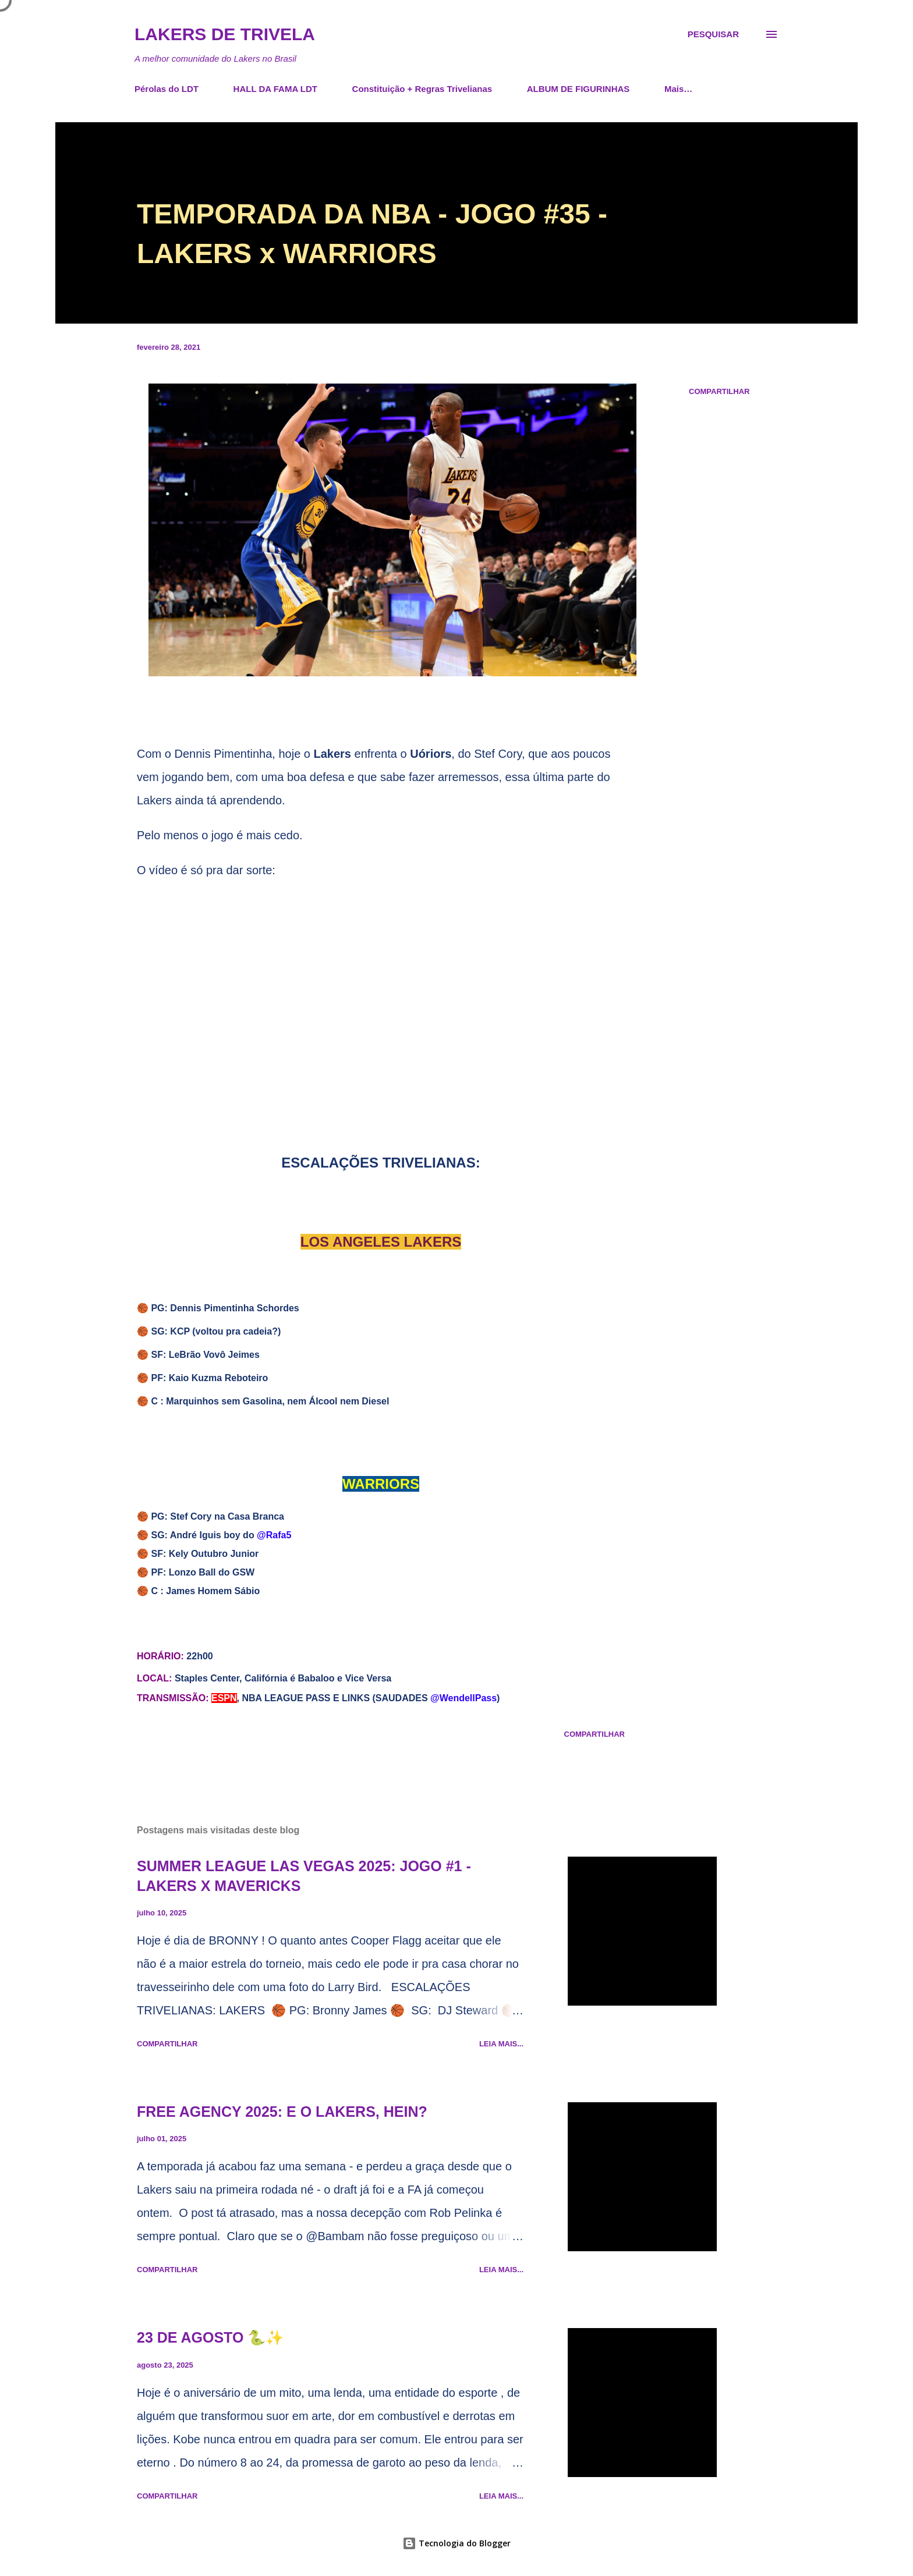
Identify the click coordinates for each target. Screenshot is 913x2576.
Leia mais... (501, 2043)
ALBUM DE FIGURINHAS (578, 89)
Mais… (678, 89)
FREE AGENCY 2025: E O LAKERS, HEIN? (282, 2111)
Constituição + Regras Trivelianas (422, 89)
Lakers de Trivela (225, 34)
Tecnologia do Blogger (456, 2543)
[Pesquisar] (713, 34)
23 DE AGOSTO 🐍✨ (210, 2337)
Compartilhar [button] (719, 391)
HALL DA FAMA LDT (275, 89)
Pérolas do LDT (167, 89)
